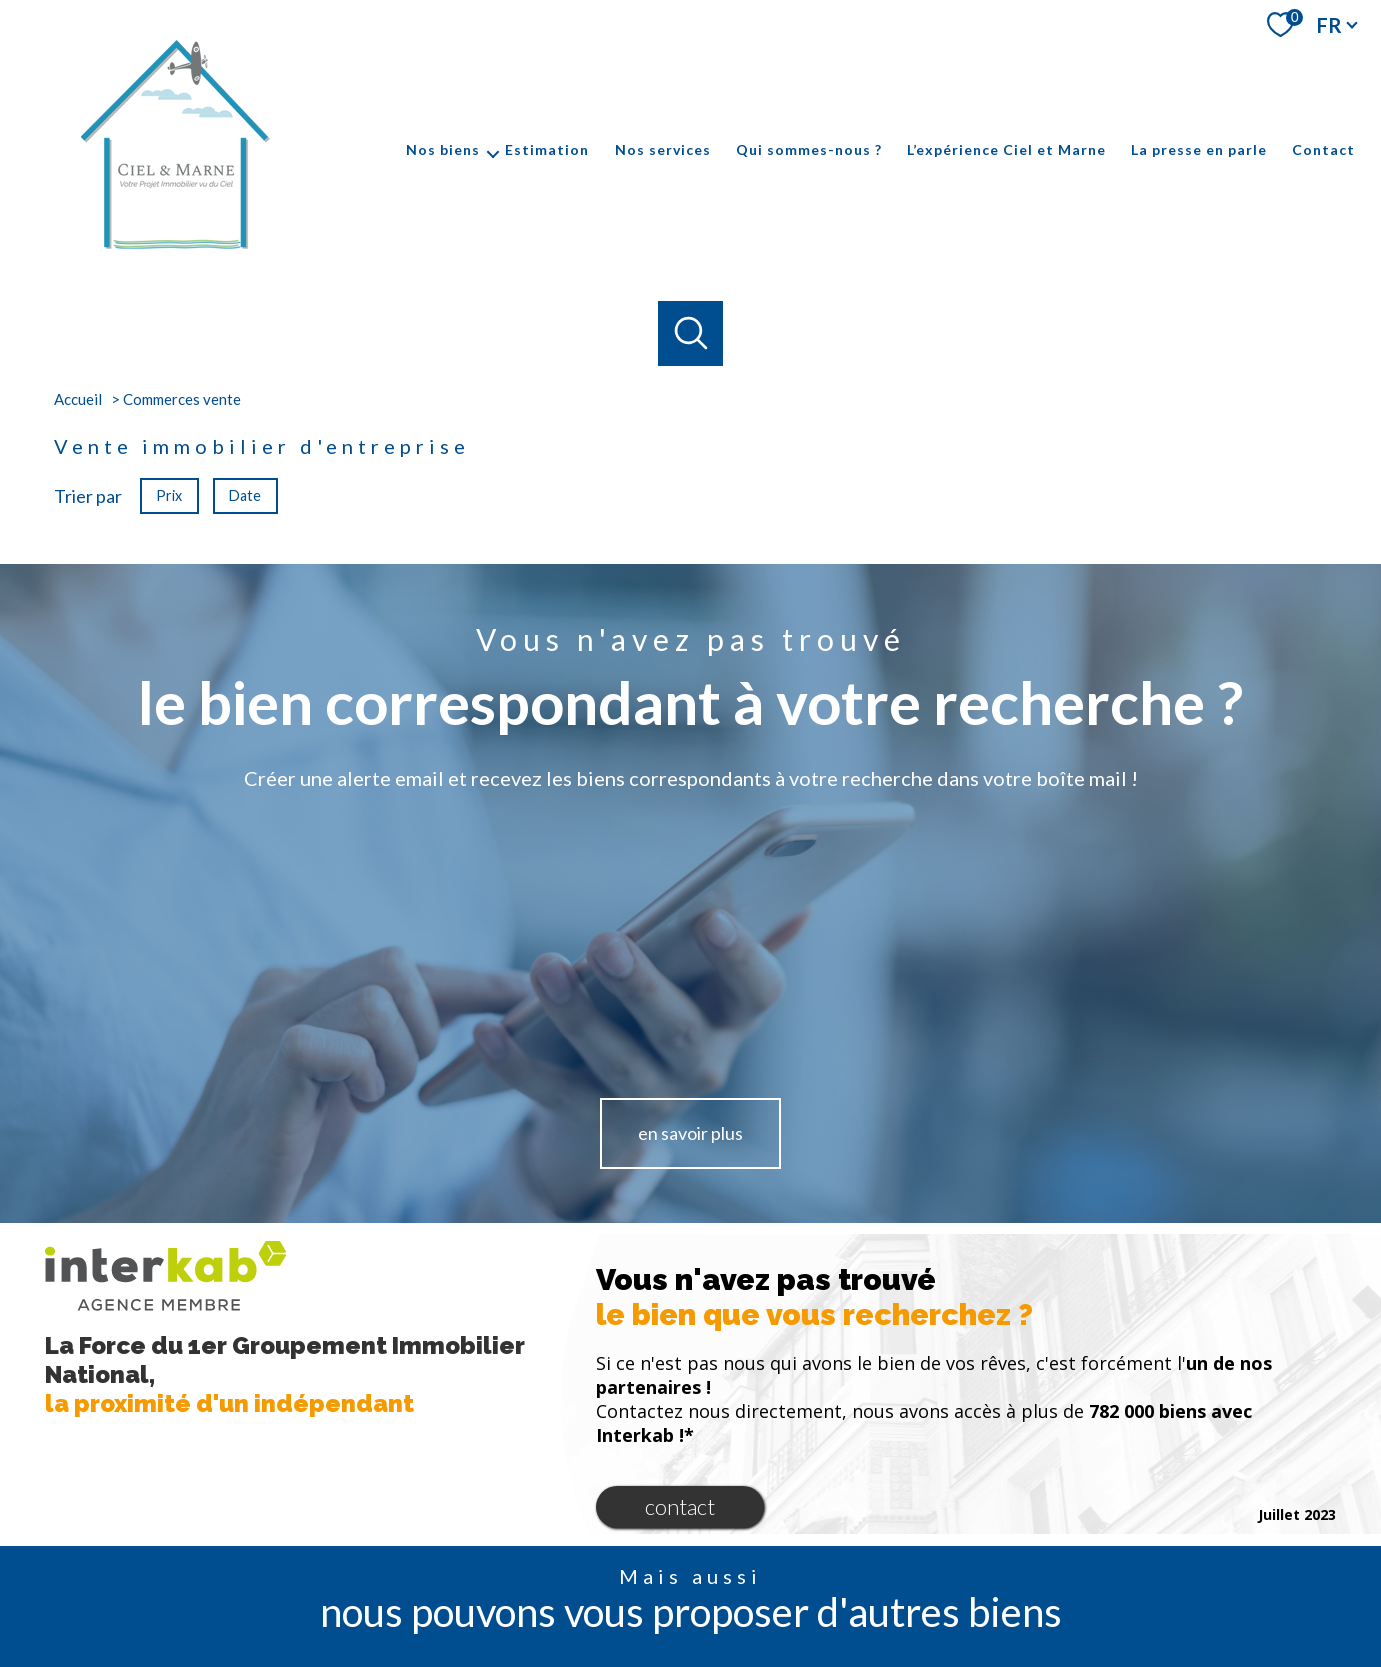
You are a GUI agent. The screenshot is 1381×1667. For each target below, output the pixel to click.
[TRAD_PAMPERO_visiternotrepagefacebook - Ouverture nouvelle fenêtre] (623, 1580)
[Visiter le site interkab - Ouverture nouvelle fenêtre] (1041, 1578)
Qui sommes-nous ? (809, 149)
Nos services (663, 149)
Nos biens (443, 149)
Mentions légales (806, 1648)
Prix (169, 494)
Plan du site (717, 1648)
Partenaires (945, 1648)
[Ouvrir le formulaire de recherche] (690, 333)
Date (246, 494)
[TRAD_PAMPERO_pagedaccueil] (173, 249)
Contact (1323, 149)
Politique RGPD (1029, 1648)
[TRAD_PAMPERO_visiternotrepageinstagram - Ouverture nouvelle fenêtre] (691, 1580)
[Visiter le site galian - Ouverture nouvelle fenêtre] (1203, 1578)
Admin (883, 1648)
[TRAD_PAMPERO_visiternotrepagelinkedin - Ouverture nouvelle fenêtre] (758, 1580)
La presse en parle (1199, 149)
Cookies (1105, 1649)
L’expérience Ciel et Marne (1006, 149)
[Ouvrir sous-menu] (493, 150)
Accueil (78, 399)
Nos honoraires (632, 1648)
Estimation (547, 149)
